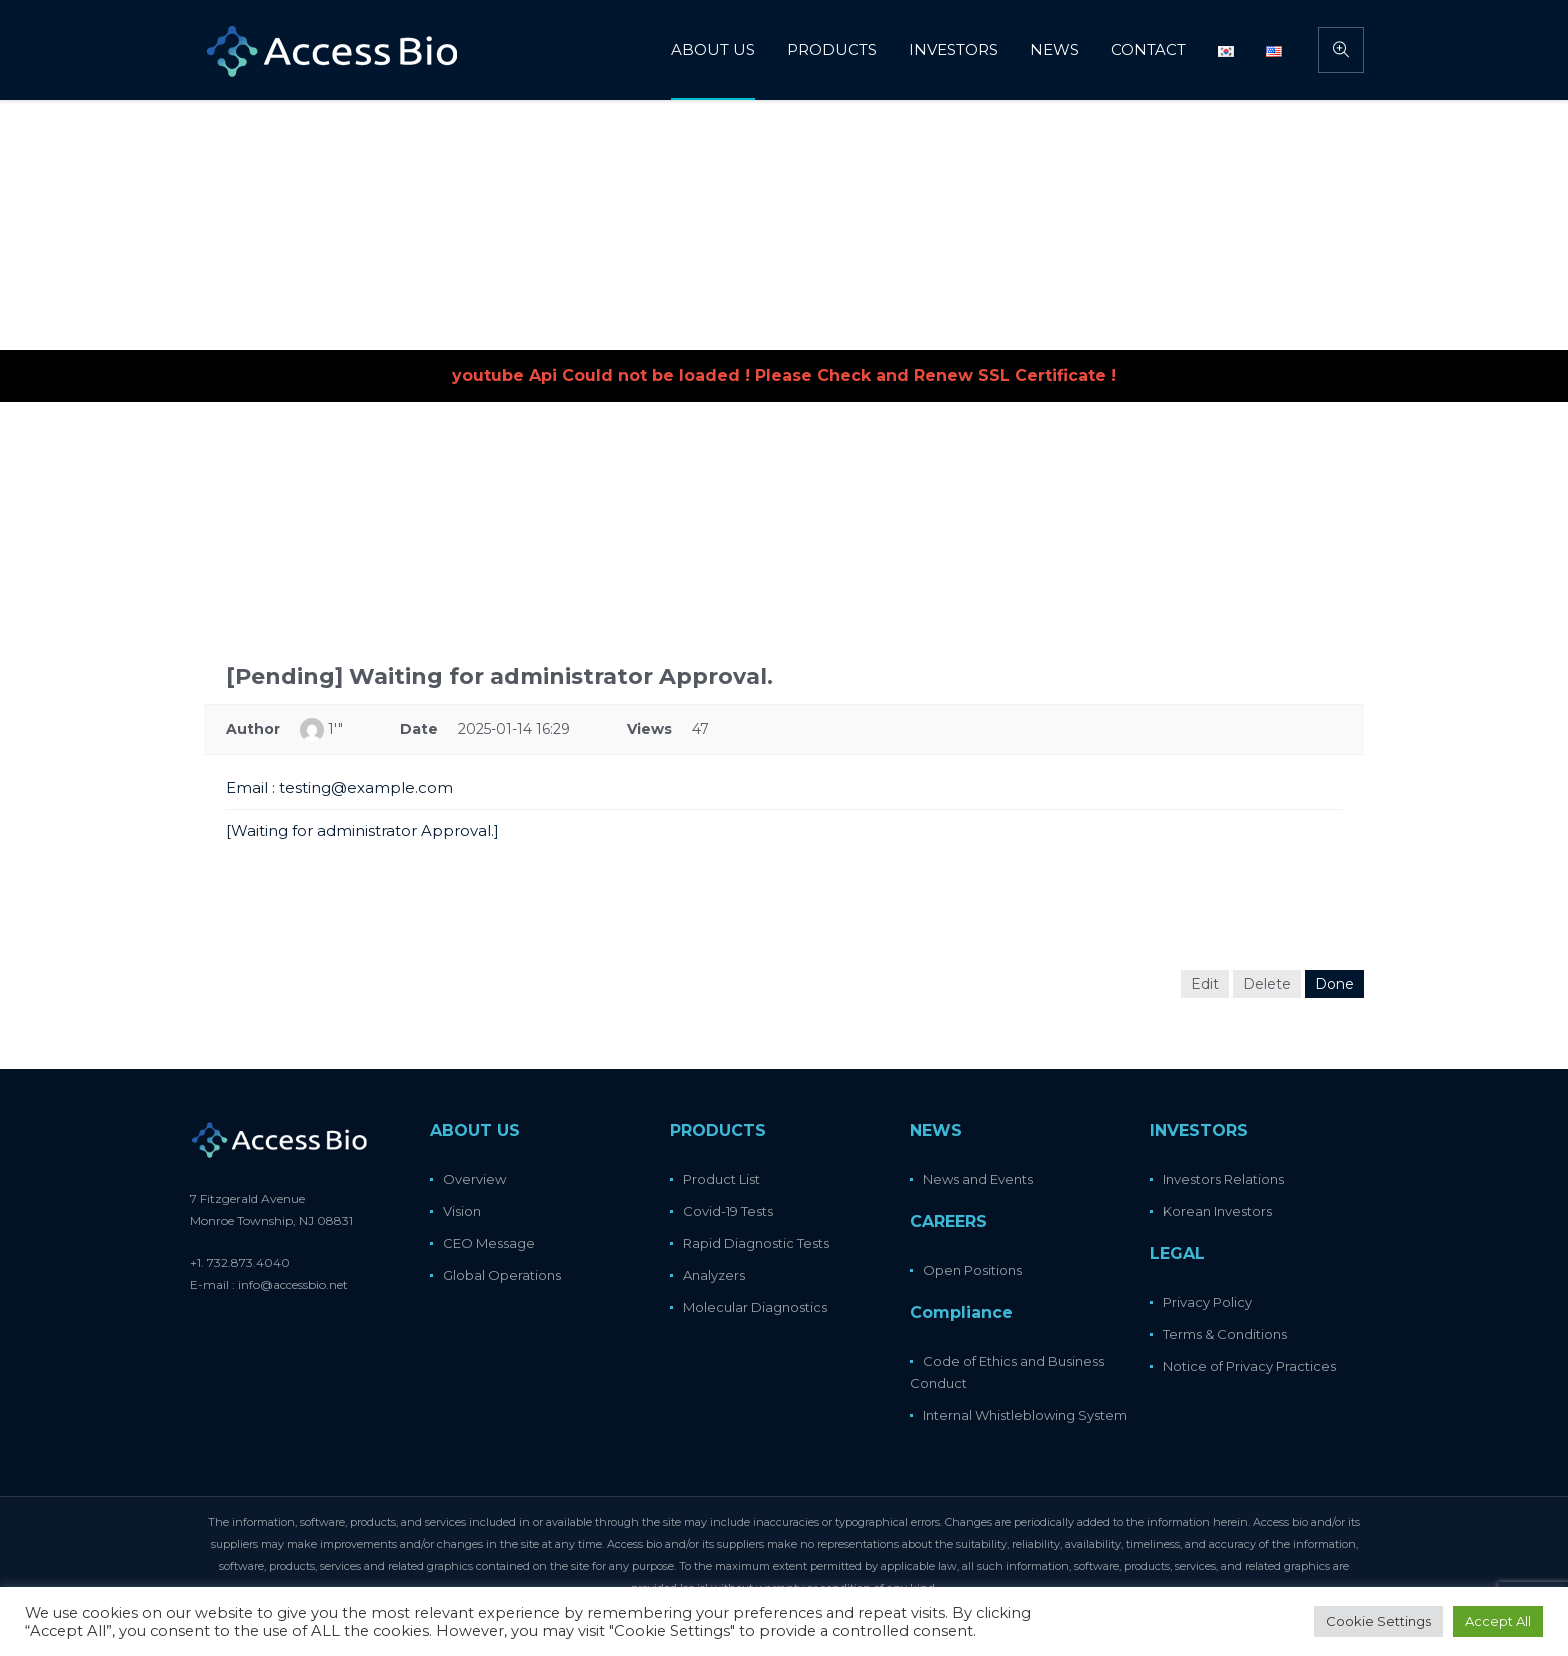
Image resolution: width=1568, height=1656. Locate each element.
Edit (1205, 984)
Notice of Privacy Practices (1249, 1366)
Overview (474, 1179)
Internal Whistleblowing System (1025, 1415)
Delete (1267, 984)
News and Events (978, 1179)
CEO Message (489, 1243)
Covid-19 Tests (728, 1211)
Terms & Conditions (1225, 1334)
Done (1334, 984)
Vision (462, 1211)
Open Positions (972, 1270)
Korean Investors (1217, 1211)
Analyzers (714, 1275)
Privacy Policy (1207, 1302)
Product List (721, 1179)
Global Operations (502, 1275)
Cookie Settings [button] (1378, 1621)
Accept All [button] (1498, 1621)
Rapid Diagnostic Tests (756, 1243)
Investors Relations (1223, 1179)
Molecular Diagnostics (755, 1307)
